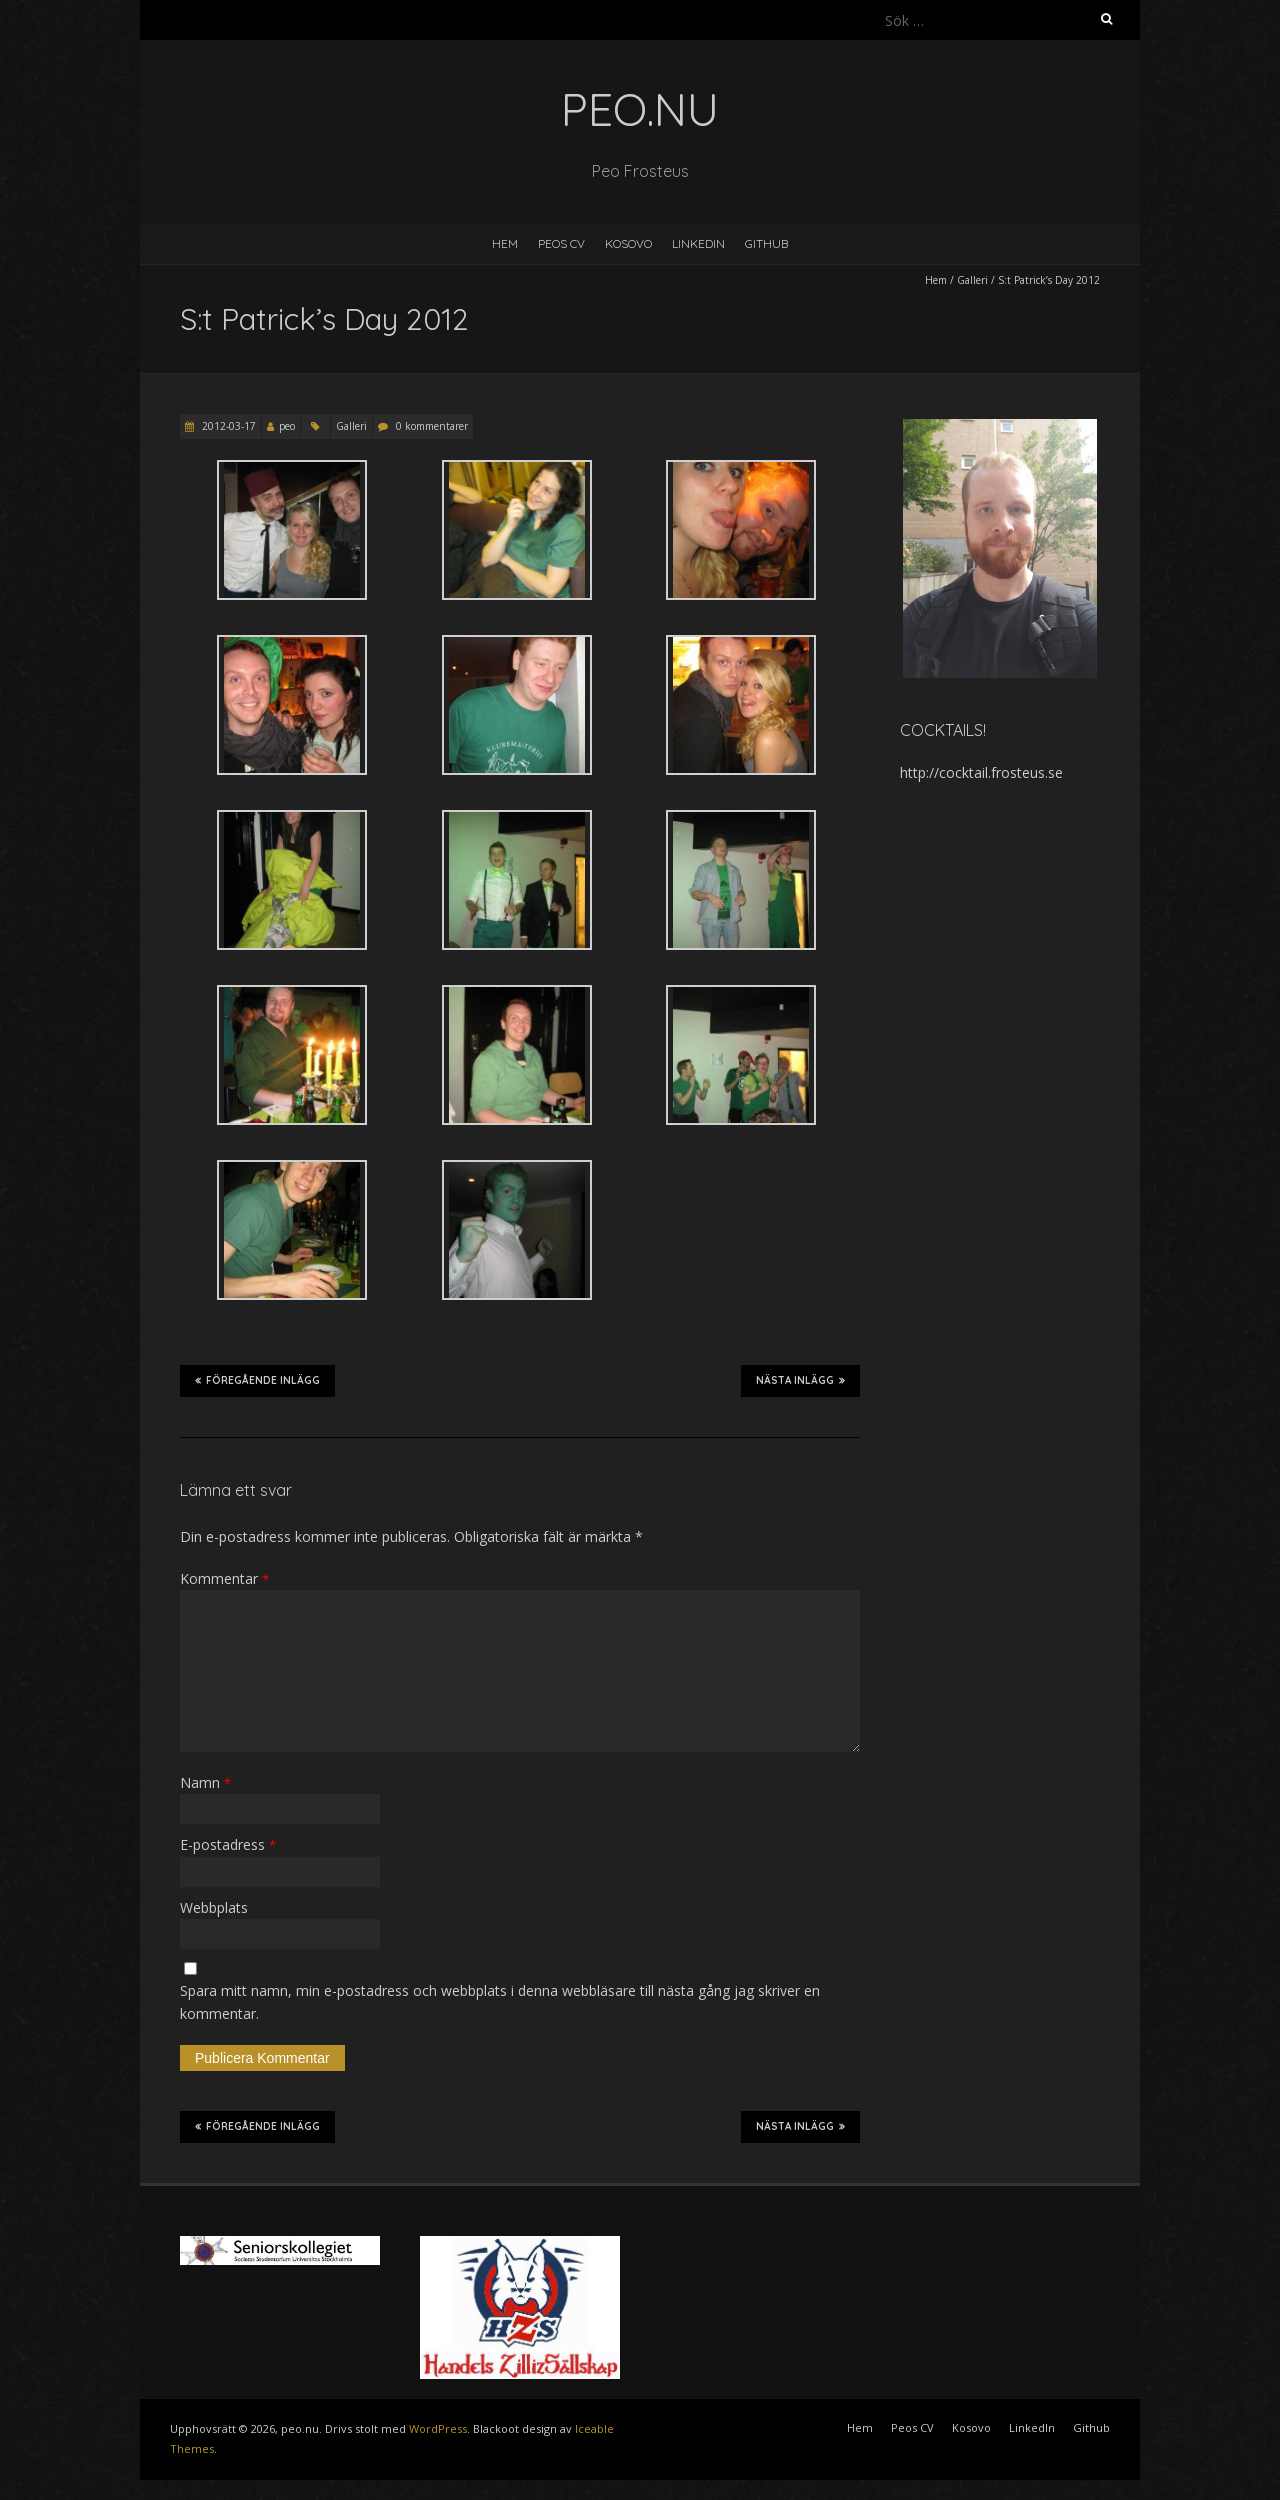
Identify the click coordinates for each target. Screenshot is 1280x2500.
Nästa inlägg (800, 1380)
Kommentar (224, 1578)
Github (766, 243)
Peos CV (561, 243)
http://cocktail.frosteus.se (981, 772)
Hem (505, 243)
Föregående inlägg (257, 1380)
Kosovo (628, 243)
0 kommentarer (432, 426)
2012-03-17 (227, 426)
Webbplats (214, 1907)
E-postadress (228, 1844)
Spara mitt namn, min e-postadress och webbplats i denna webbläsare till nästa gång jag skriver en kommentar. (500, 2001)
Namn (205, 1782)
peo (287, 426)
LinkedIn (698, 243)
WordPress (438, 2428)
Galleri (972, 280)
